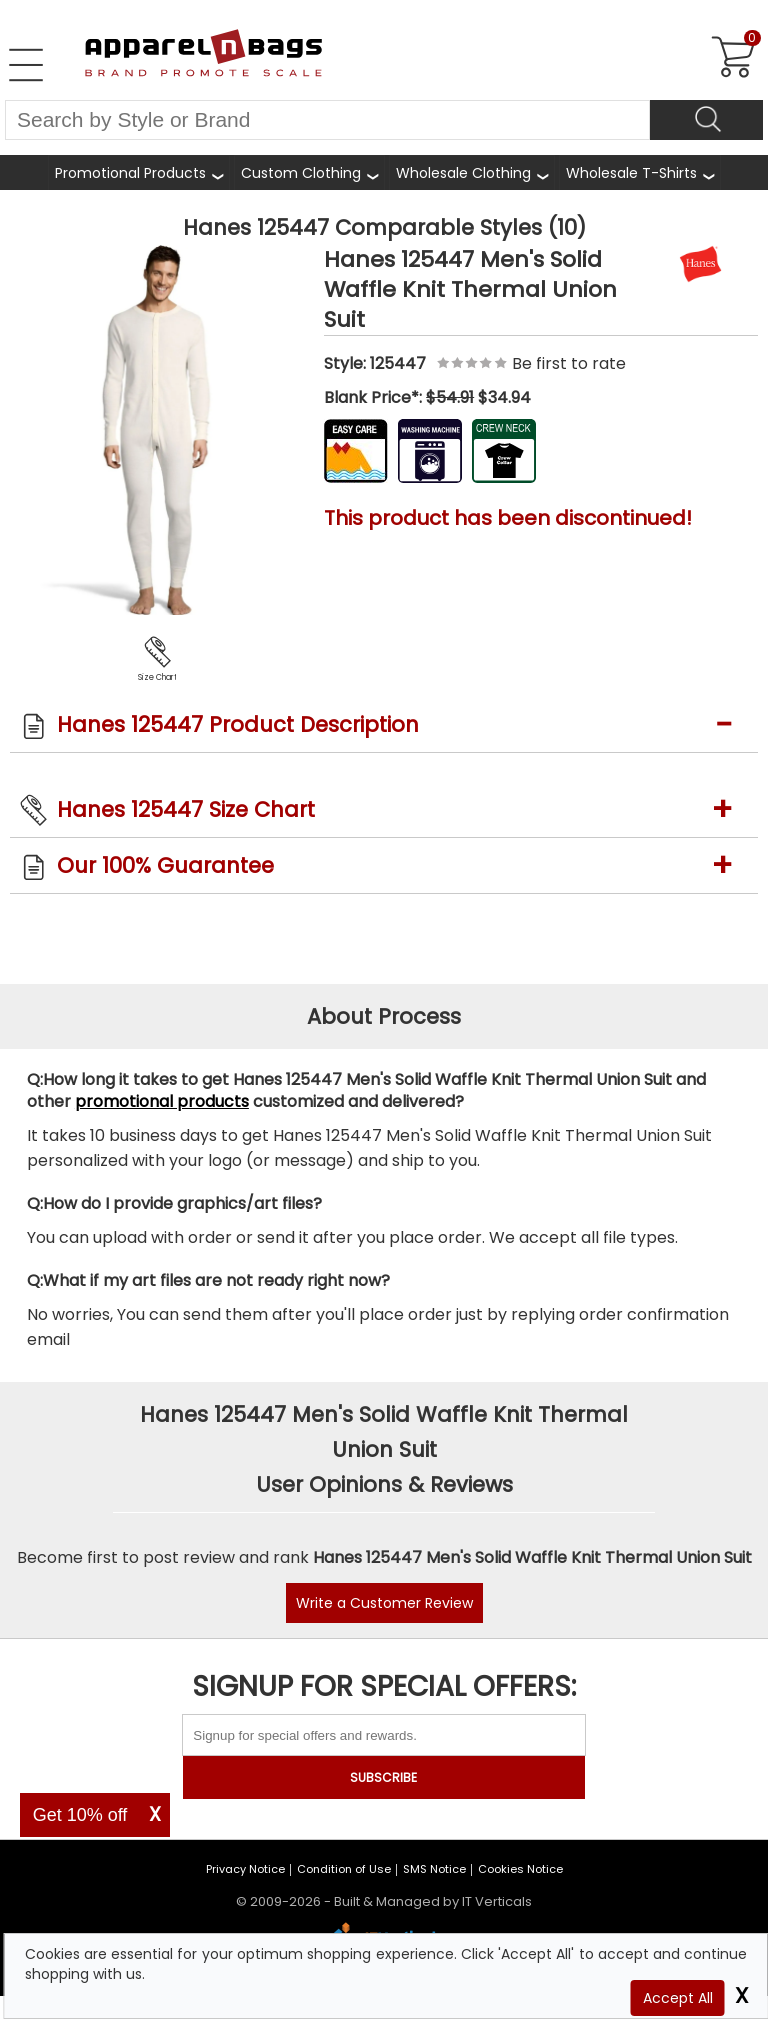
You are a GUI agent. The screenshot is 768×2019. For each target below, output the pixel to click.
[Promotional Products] (139, 172)
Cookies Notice (520, 1869)
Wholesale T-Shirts (631, 173)
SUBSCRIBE (383, 1777)
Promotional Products (130, 173)
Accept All (678, 1998)
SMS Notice (434, 1869)
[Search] (706, 120)
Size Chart (157, 677)
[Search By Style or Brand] (327, 120)
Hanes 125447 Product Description (238, 724)
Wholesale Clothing (463, 173)
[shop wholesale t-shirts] (640, 172)
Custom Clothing (301, 173)
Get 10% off (80, 1815)
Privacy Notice (245, 1869)
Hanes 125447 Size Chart (186, 809)
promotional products (162, 1101)
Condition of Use (344, 1869)
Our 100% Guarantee (165, 865)
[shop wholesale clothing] (472, 172)
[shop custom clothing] (309, 172)
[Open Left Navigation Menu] (26, 65)
